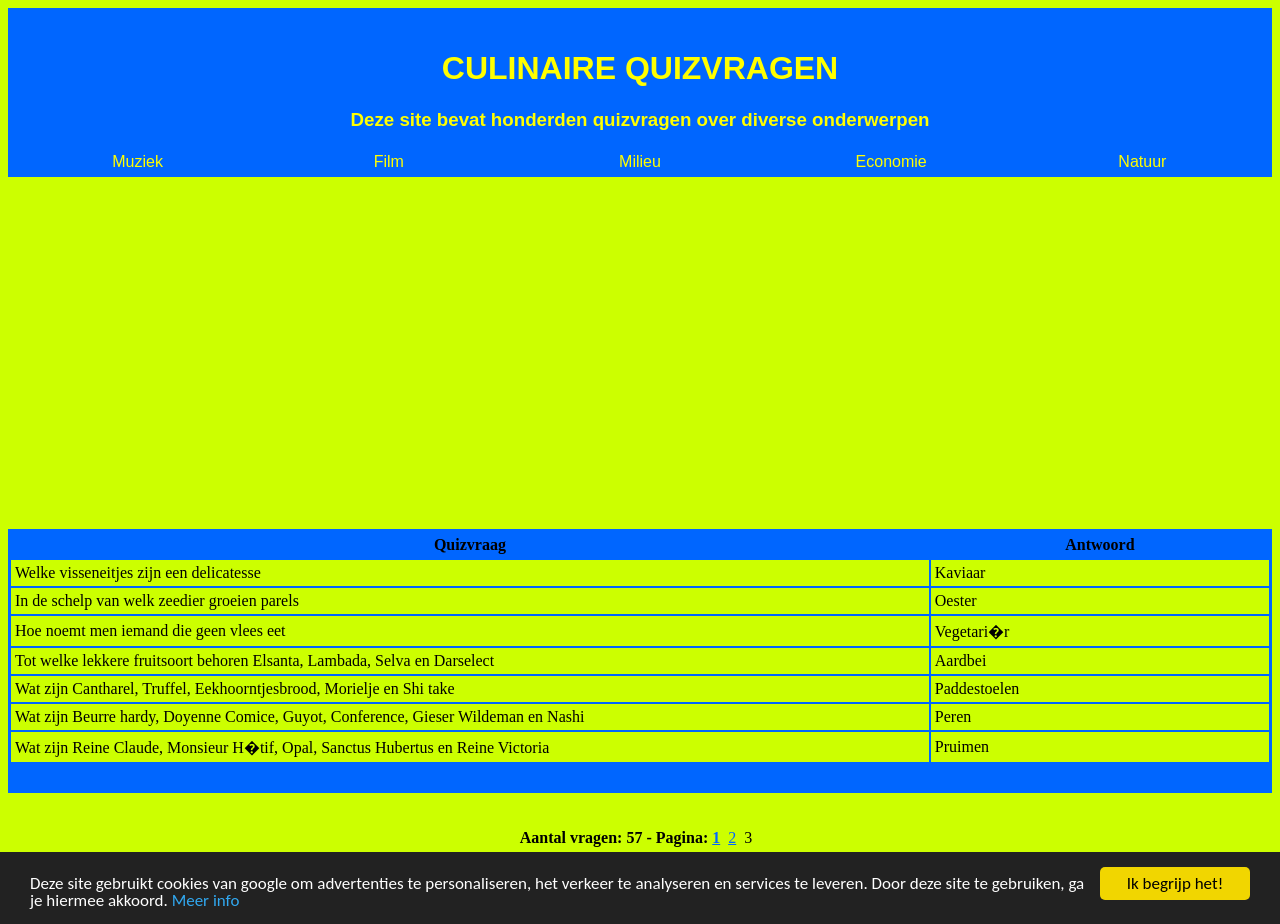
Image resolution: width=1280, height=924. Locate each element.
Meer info (206, 901)
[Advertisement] (640, 353)
